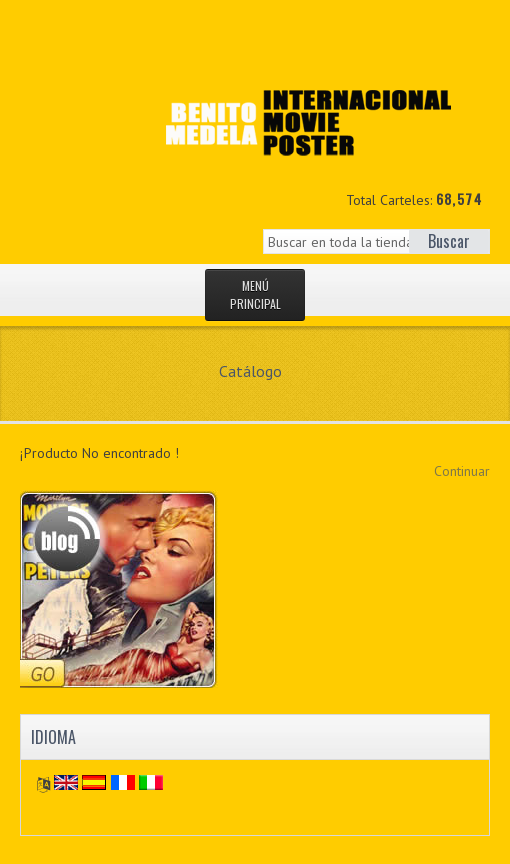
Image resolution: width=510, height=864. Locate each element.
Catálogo (250, 371)
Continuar (462, 471)
